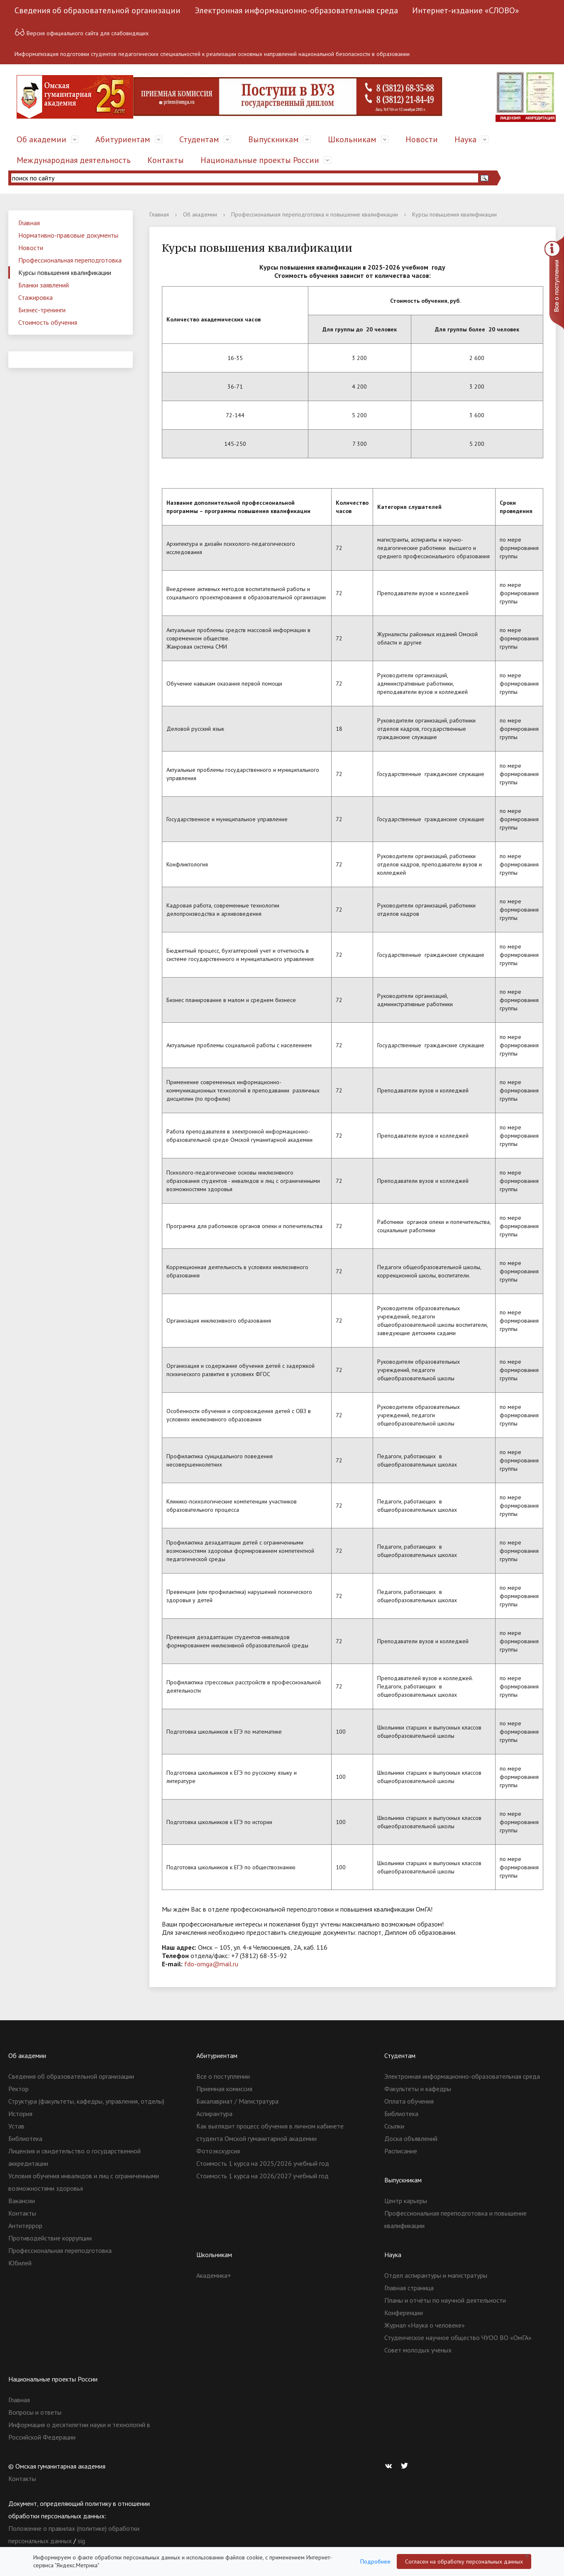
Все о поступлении (223, 2076)
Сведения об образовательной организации (98, 10)
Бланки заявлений (43, 285)
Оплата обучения (409, 2101)
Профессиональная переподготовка (70, 260)
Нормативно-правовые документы (68, 235)
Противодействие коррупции (50, 2238)
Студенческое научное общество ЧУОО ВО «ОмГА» (458, 2337)
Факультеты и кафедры (417, 2089)
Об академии (41, 139)
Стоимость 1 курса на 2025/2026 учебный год (262, 2163)
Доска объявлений (410, 2138)
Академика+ (213, 2275)
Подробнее (375, 2561)
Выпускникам (273, 139)
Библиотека (25, 2138)
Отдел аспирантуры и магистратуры (435, 2275)
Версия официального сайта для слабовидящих (82, 32)
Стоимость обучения (47, 322)
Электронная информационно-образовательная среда (296, 10)
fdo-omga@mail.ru (211, 1964)
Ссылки (394, 2126)
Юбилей (20, 2263)
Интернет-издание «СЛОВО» (465, 10)
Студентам (199, 139)
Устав (16, 2126)
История (20, 2113)
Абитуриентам (122, 139)
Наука (465, 139)
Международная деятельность (74, 160)
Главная (29, 223)
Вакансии (21, 2201)
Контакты (165, 160)
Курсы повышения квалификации (64, 272)
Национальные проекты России (259, 160)
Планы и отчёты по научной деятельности (445, 2300)
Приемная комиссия (224, 2089)
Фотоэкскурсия (218, 2151)
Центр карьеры (405, 2201)
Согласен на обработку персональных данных (464, 2561)
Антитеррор (25, 2225)
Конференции (403, 2312)
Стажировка (35, 297)
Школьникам (352, 139)
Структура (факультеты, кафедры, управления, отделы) (86, 2101)
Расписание (400, 2151)
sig (81, 2541)
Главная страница (409, 2288)
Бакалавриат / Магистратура (237, 2101)
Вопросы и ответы (34, 2412)
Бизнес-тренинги (42, 310)
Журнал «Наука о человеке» (424, 2325)
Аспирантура (214, 2113)
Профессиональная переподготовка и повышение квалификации (314, 214)
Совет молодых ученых (418, 2350)
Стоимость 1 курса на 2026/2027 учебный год (262, 2176)
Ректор (18, 2089)
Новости (421, 139)
